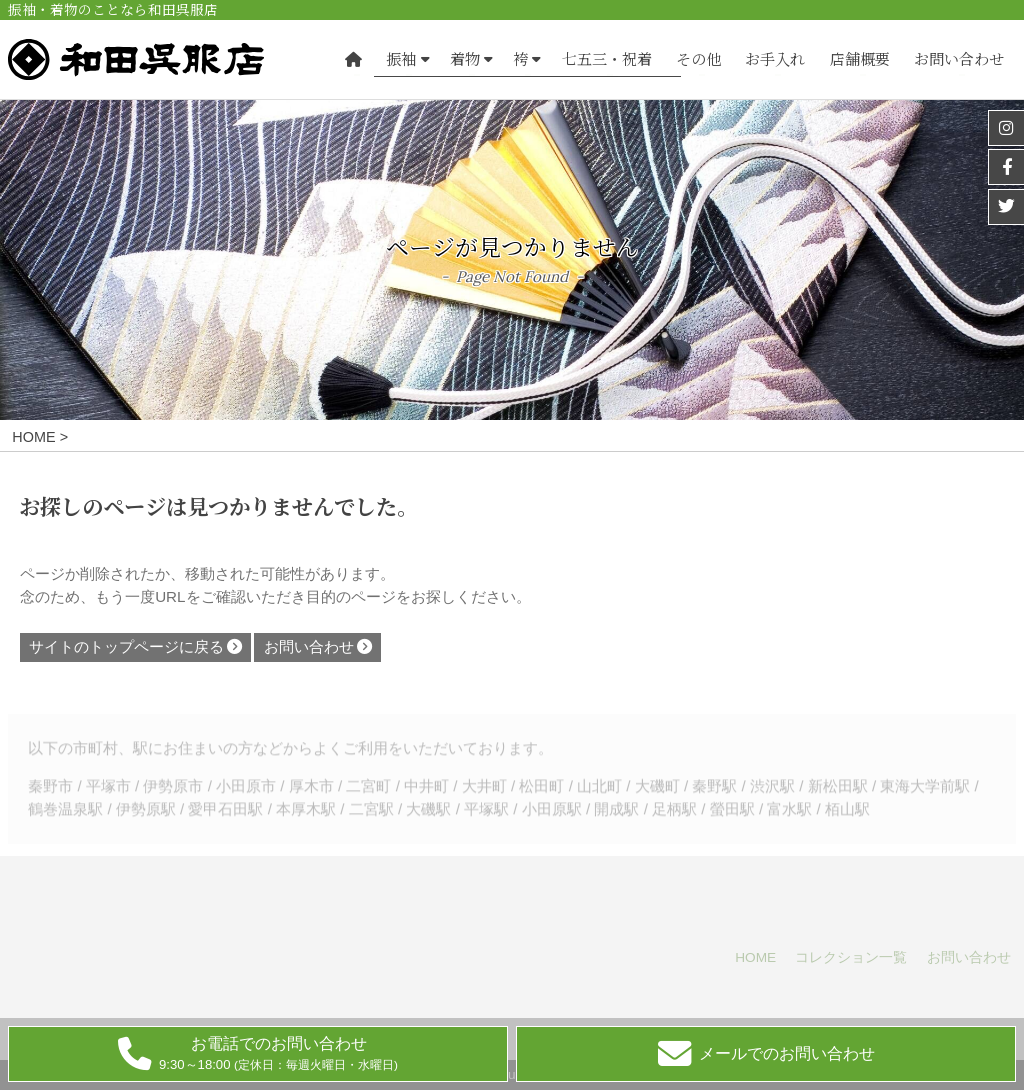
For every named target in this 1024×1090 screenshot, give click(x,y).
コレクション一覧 (851, 957)
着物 (465, 59)
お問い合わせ (959, 59)
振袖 (401, 59)
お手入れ (775, 59)
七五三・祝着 (607, 59)
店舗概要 (860, 59)
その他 (698, 59)
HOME (755, 957)
